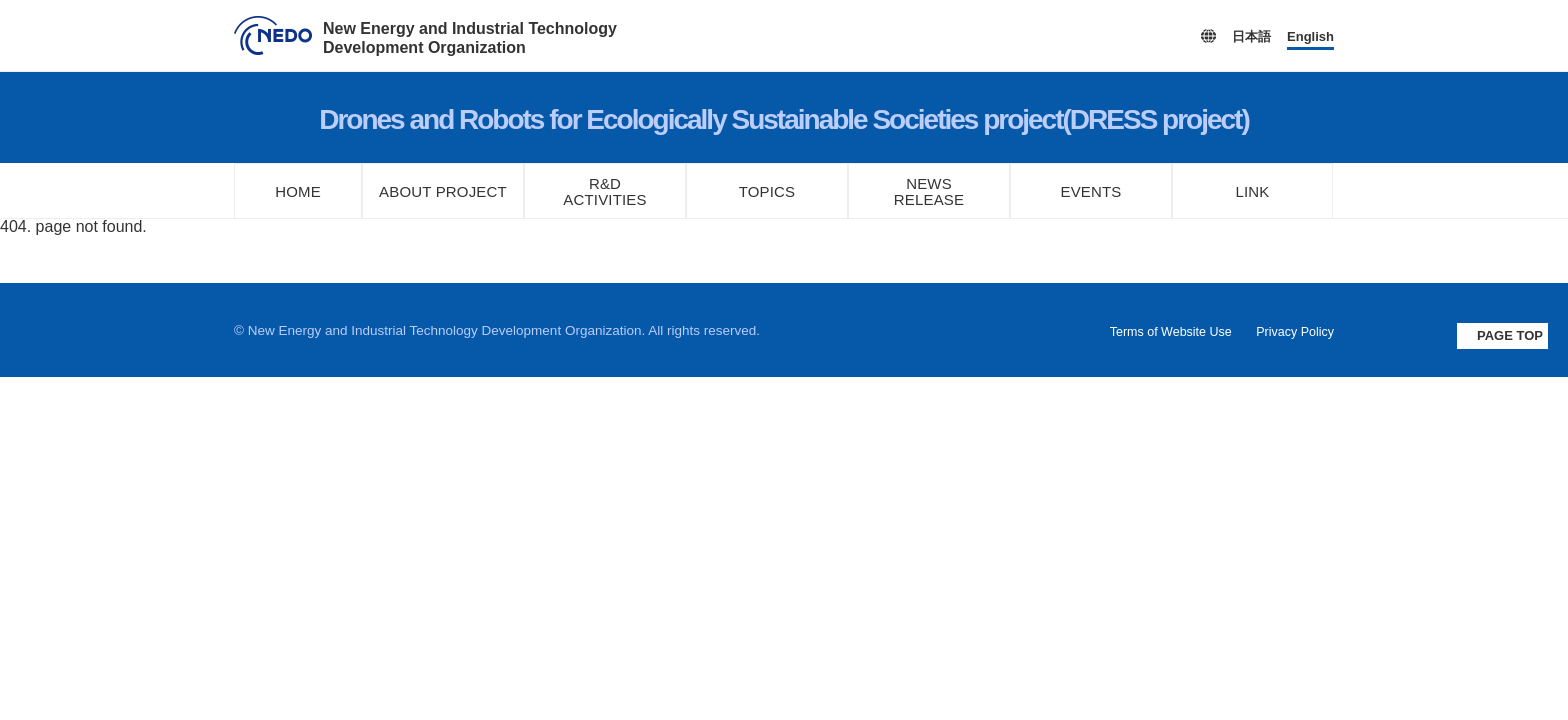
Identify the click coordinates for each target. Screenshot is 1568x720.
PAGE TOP (1510, 335)
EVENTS (1091, 191)
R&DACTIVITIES (605, 191)
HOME (298, 191)
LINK (1252, 191)
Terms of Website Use (1171, 332)
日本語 (1251, 36)
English (1310, 36)
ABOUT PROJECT (443, 191)
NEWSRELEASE (929, 191)
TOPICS (767, 191)
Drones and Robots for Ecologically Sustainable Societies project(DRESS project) (784, 119)
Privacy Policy (1295, 332)
